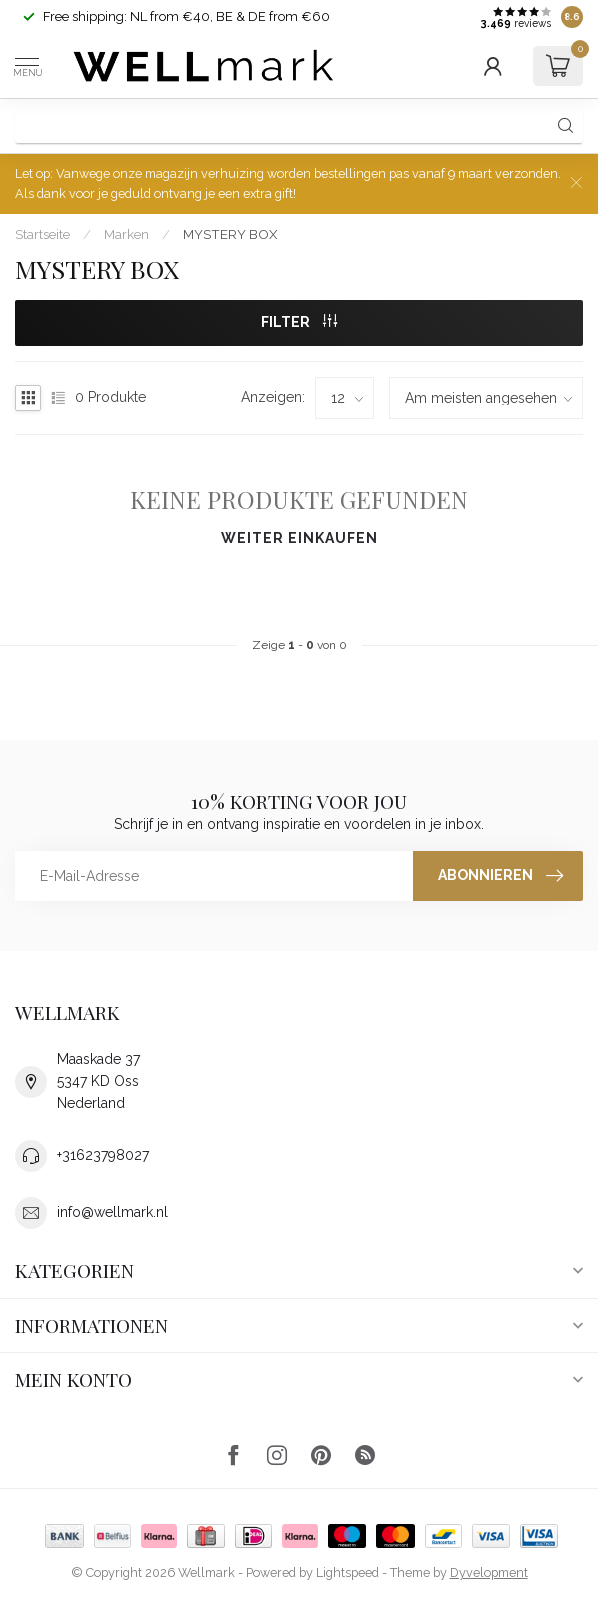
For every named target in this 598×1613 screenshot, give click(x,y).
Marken (126, 234)
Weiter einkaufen (299, 538)
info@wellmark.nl (112, 1212)
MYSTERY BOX (230, 234)
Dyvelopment (489, 1572)
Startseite (42, 234)
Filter (299, 322)
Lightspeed (347, 1572)
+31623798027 (103, 1155)
